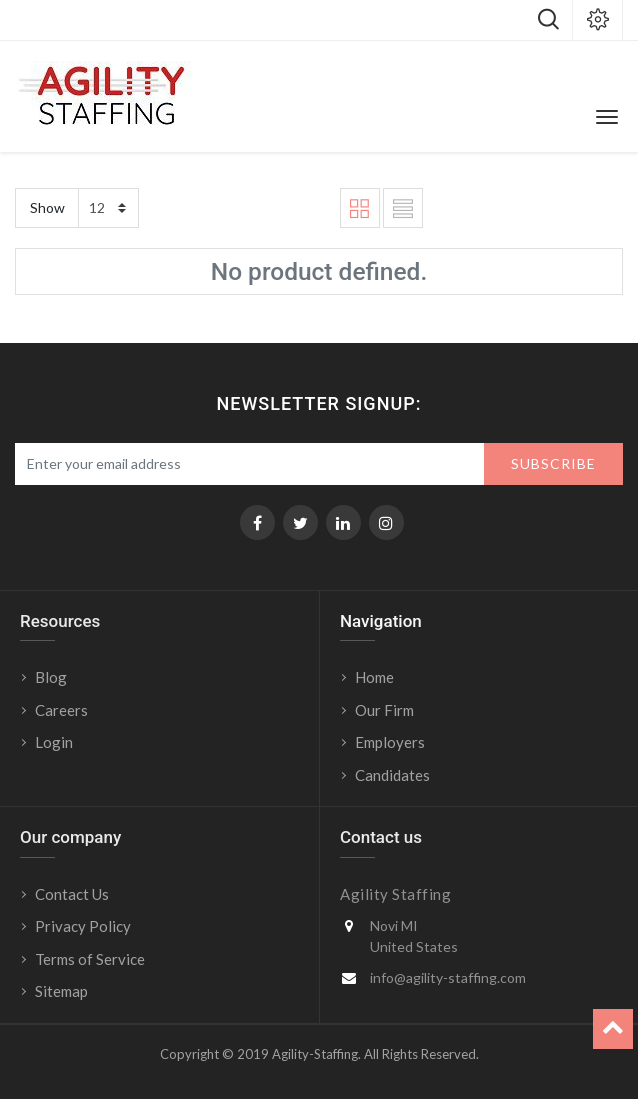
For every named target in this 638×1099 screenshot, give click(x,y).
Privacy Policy (83, 926)
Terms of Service (90, 959)
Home (374, 677)
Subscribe (553, 463)
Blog (51, 677)
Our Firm (384, 710)
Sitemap (61, 991)
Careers (61, 710)
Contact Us (72, 894)
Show (47, 207)
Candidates (392, 775)
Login (55, 742)
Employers (390, 742)
